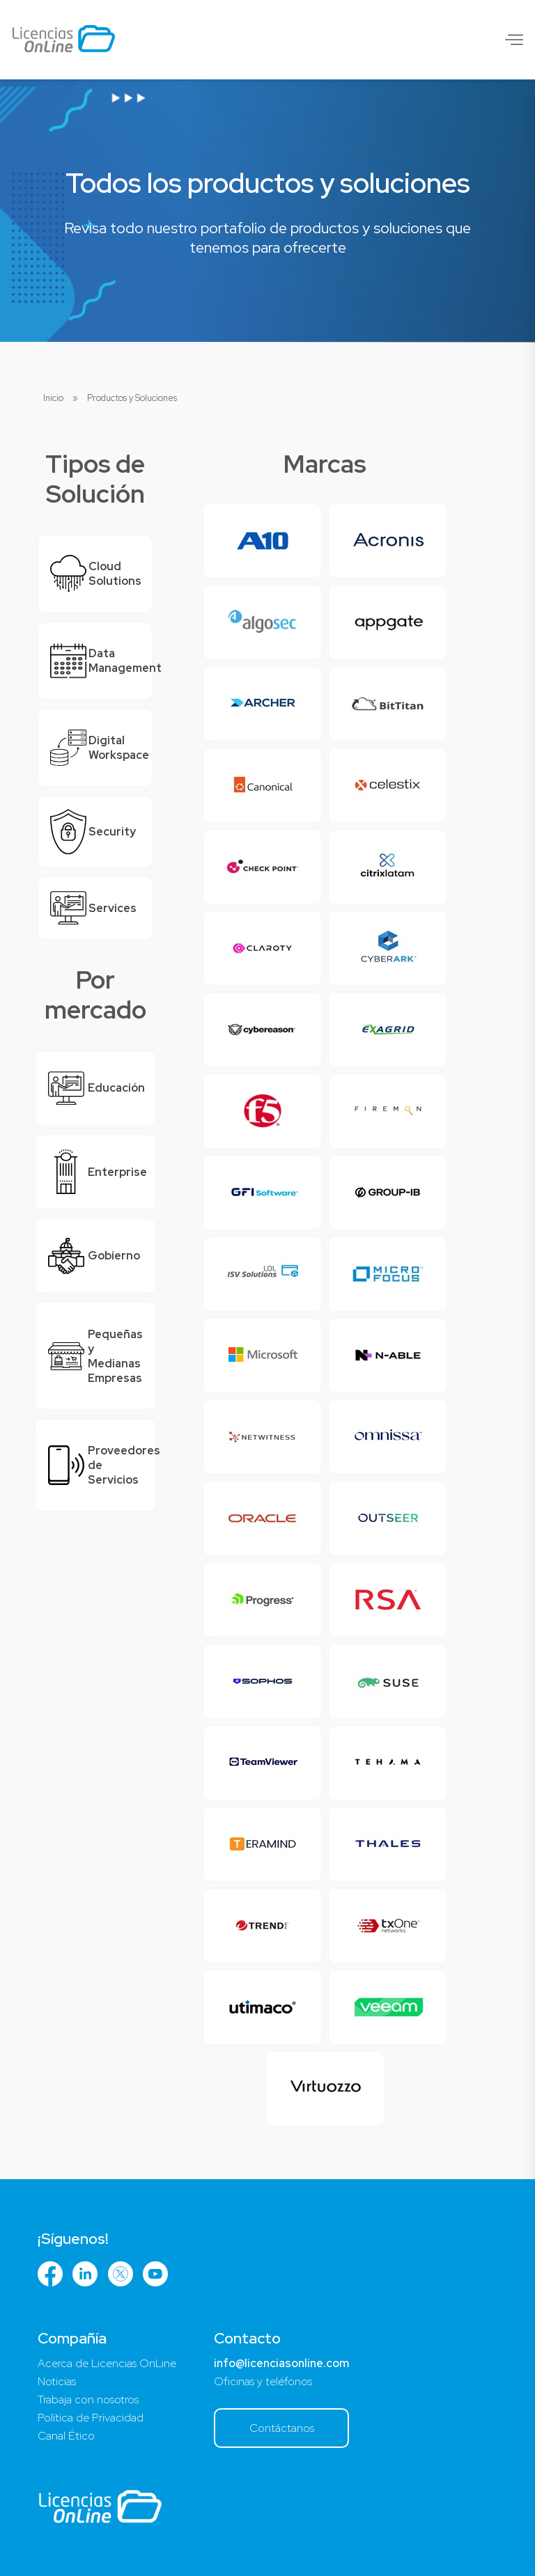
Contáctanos (281, 2428)
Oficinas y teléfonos (263, 2381)
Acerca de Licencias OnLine (107, 2363)
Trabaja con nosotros (88, 2399)
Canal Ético (66, 2435)
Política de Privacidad (91, 2417)
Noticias (57, 2381)
